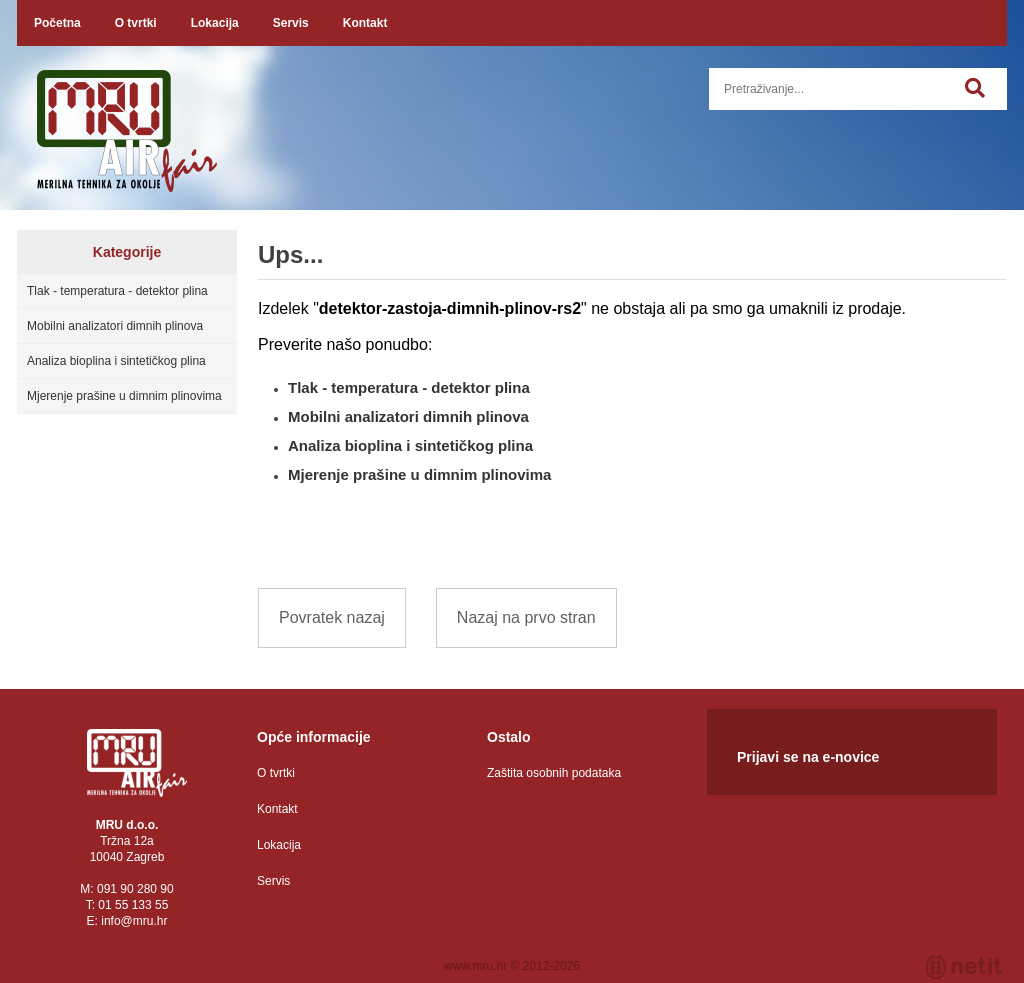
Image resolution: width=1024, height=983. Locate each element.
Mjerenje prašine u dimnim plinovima (124, 396)
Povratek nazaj (332, 617)
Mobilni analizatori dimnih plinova (115, 326)
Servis (291, 23)
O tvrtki (136, 23)
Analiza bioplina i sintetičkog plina (116, 361)
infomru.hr (134, 921)
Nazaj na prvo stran (526, 617)
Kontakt (365, 23)
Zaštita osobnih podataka (554, 773)
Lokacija (215, 23)
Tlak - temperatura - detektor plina (117, 291)
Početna (57, 23)
